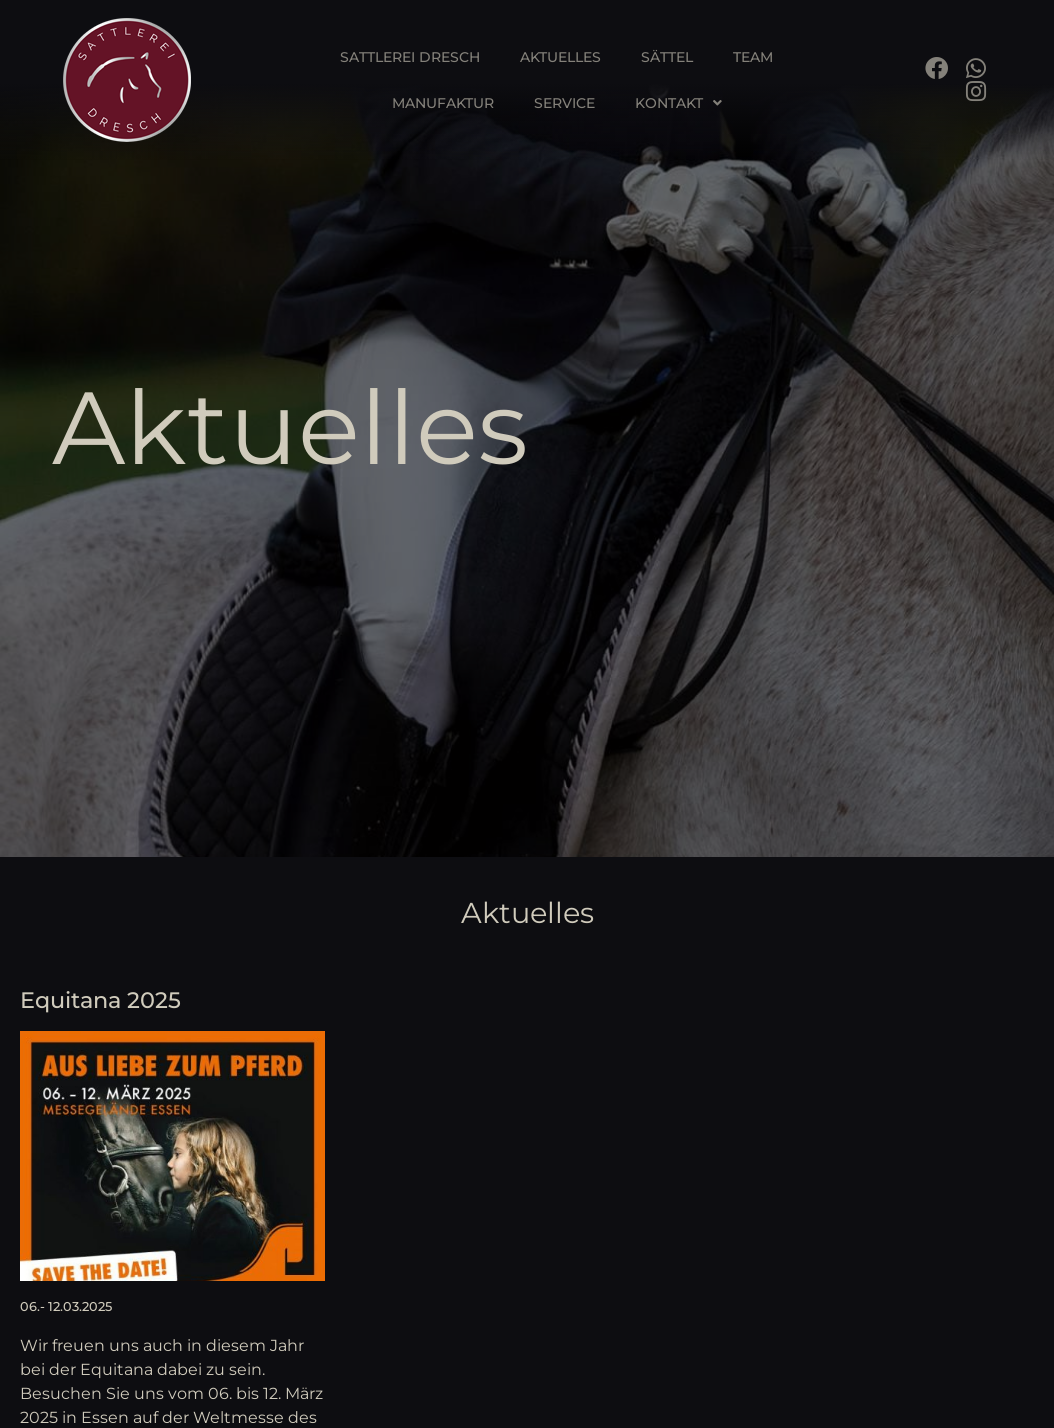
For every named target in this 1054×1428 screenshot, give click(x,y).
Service (564, 103)
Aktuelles (560, 57)
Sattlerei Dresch (410, 57)
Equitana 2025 (100, 1000)
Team (753, 57)
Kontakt (678, 103)
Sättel (667, 57)
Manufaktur (443, 103)
